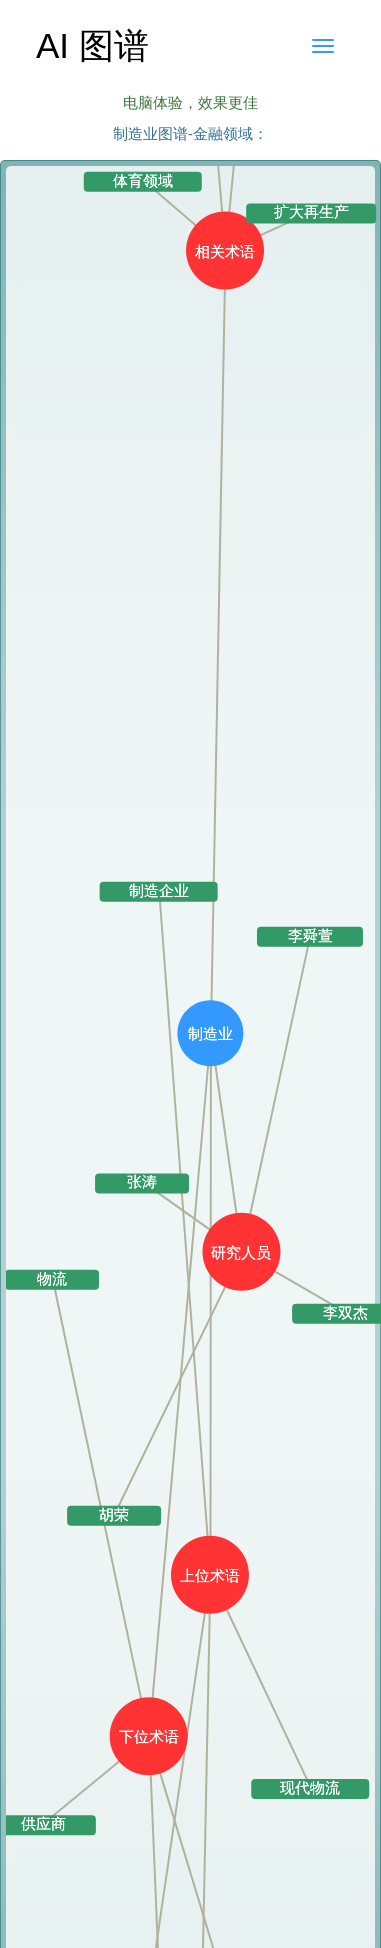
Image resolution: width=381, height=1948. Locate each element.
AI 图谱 (92, 45)
